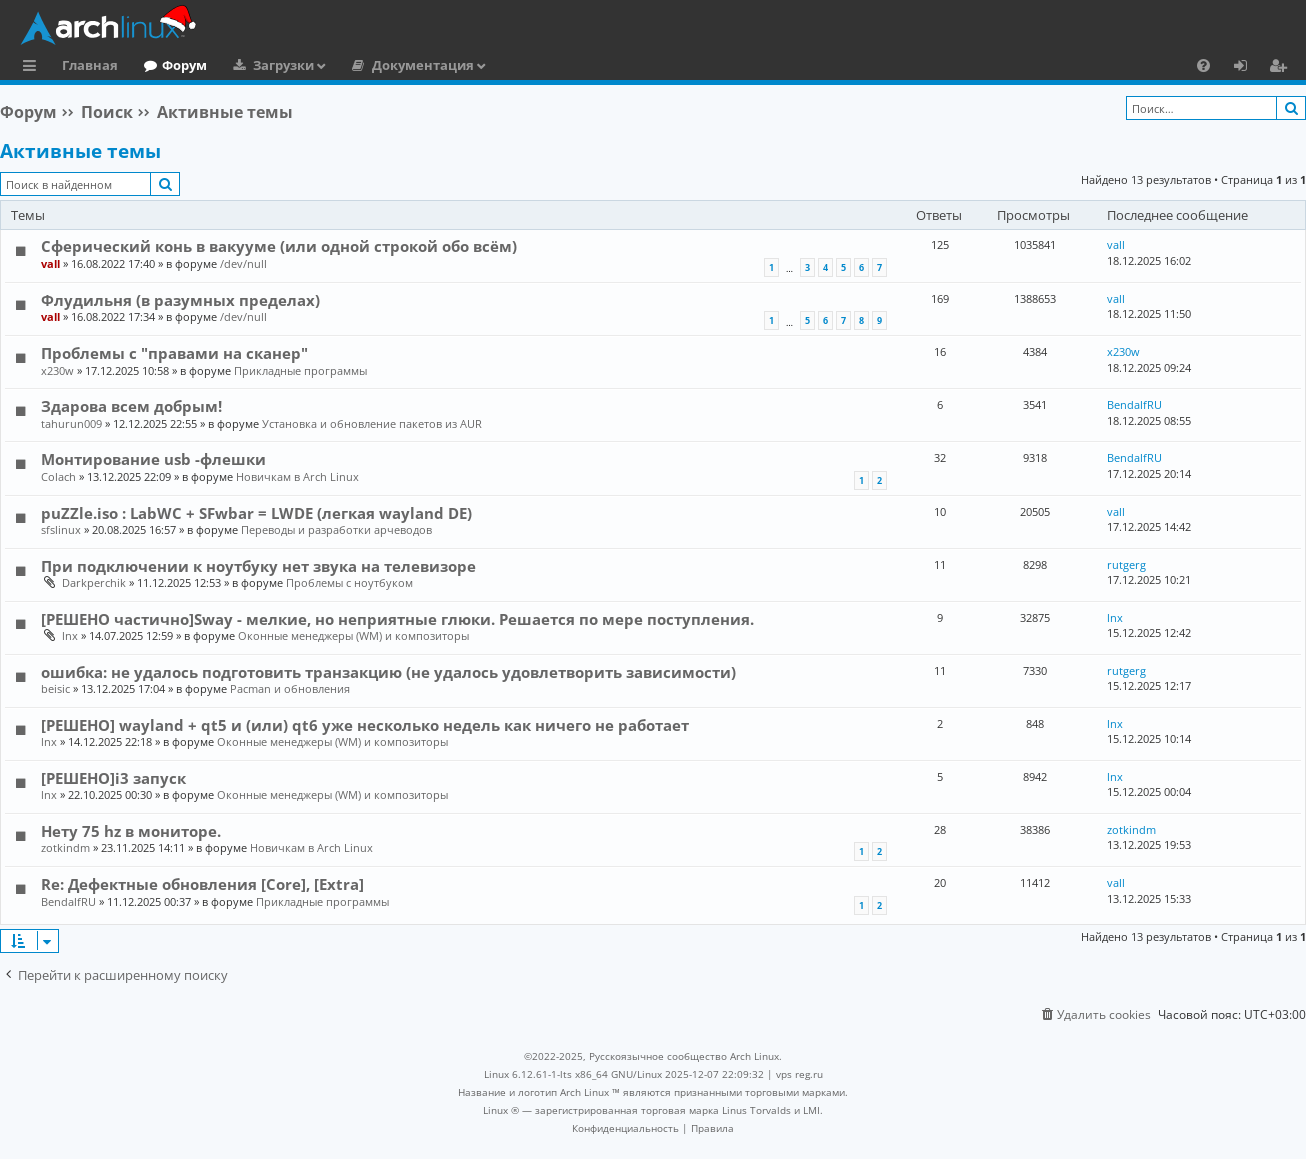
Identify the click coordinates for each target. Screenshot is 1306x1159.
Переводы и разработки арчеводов (336, 529)
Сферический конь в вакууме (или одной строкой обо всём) (279, 246)
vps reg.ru (799, 1074)
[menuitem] (1203, 65)
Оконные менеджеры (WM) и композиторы (353, 635)
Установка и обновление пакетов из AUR (372, 423)
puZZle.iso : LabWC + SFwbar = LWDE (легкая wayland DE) (256, 513)
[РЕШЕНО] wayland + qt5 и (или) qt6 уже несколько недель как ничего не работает (365, 725)
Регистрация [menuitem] (1282, 68)
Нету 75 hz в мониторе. (131, 831)
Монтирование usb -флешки (153, 459)
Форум (184, 65)
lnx (70, 635)
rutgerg (1126, 564)
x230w (57, 370)
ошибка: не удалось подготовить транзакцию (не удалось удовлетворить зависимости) (388, 672)
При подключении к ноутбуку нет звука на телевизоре (258, 566)
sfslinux (61, 529)
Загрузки (283, 65)
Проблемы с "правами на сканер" (174, 353)
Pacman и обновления (290, 688)
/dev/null (243, 263)
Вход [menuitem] (1247, 68)
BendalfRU (1134, 404)
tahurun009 (71, 423)
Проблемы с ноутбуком (349, 582)
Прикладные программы (300, 370)
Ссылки (33, 68)
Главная (90, 65)
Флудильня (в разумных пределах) (180, 300)
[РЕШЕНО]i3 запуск (113, 778)
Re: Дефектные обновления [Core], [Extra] (202, 884)
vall (50, 263)
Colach (58, 476)
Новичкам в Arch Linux (297, 476)
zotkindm (65, 847)
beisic (55, 688)
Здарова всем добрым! (131, 406)
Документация (423, 65)
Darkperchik (94, 582)
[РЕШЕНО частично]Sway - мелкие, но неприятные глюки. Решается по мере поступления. (397, 619)
